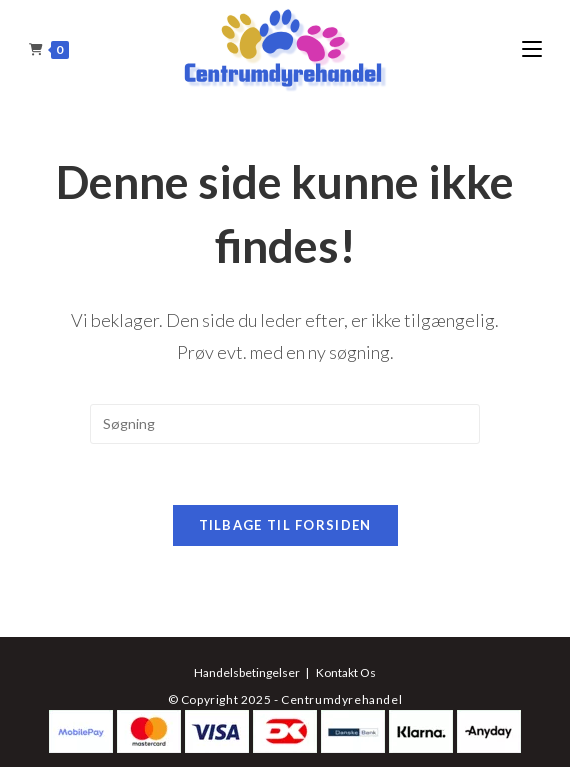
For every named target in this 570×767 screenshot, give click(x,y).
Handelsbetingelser (247, 672)
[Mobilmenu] (532, 49)
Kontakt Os (346, 672)
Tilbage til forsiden (285, 525)
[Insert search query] (285, 424)
